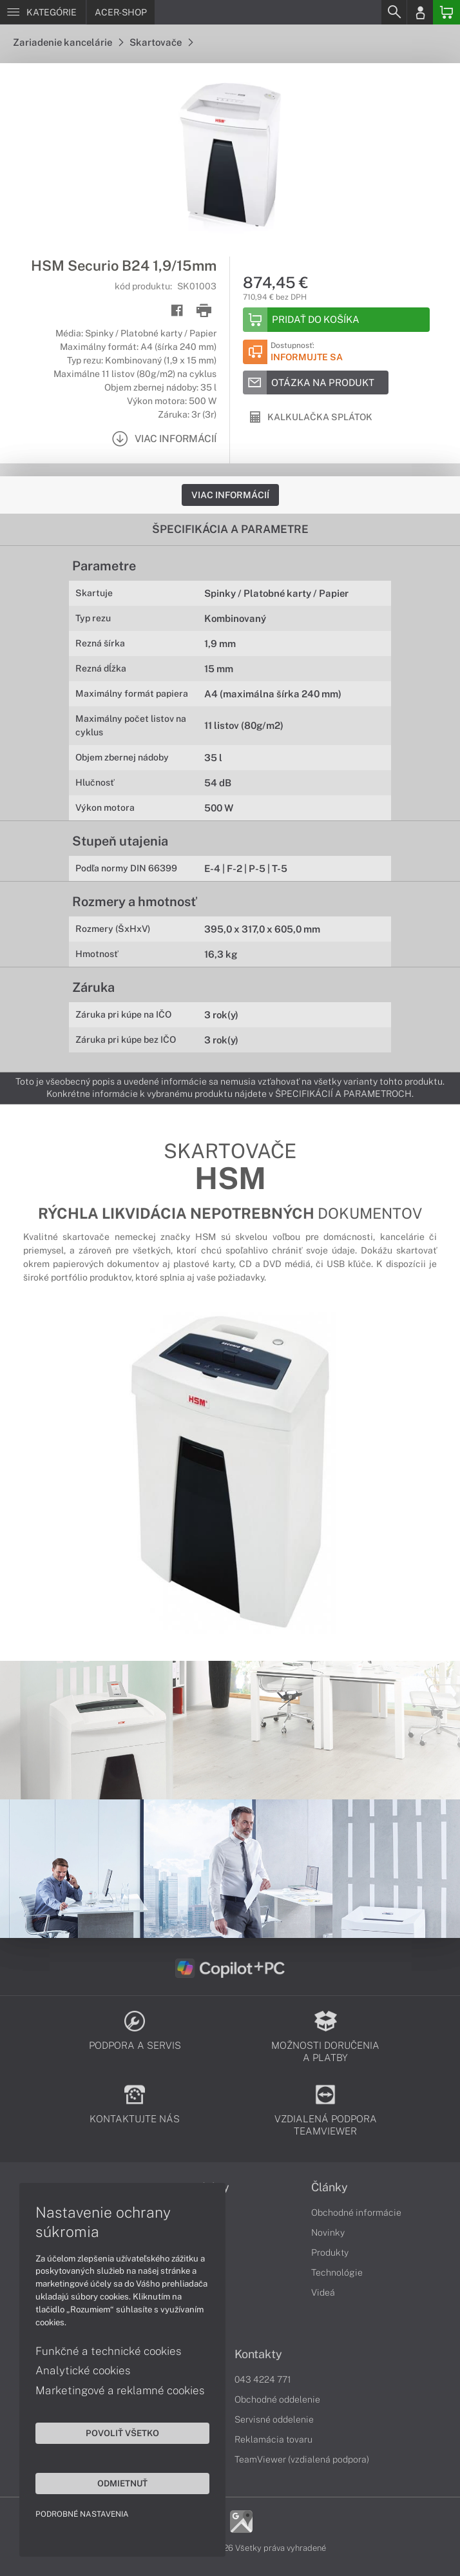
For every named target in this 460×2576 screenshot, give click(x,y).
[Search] (394, 12)
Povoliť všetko (122, 2433)
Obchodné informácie (356, 2212)
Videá (323, 2292)
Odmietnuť (122, 2483)
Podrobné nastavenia (82, 2514)
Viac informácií (230, 495)
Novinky (328, 2232)
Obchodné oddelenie (277, 2399)
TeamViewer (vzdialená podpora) (302, 2459)
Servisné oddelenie (274, 2419)
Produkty (330, 2252)
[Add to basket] (336, 319)
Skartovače (161, 42)
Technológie (337, 2272)
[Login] (420, 12)
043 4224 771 (263, 2379)
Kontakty (258, 2354)
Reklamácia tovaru (273, 2439)
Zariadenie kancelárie (68, 42)
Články (329, 2187)
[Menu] (43, 12)
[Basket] (446, 12)
